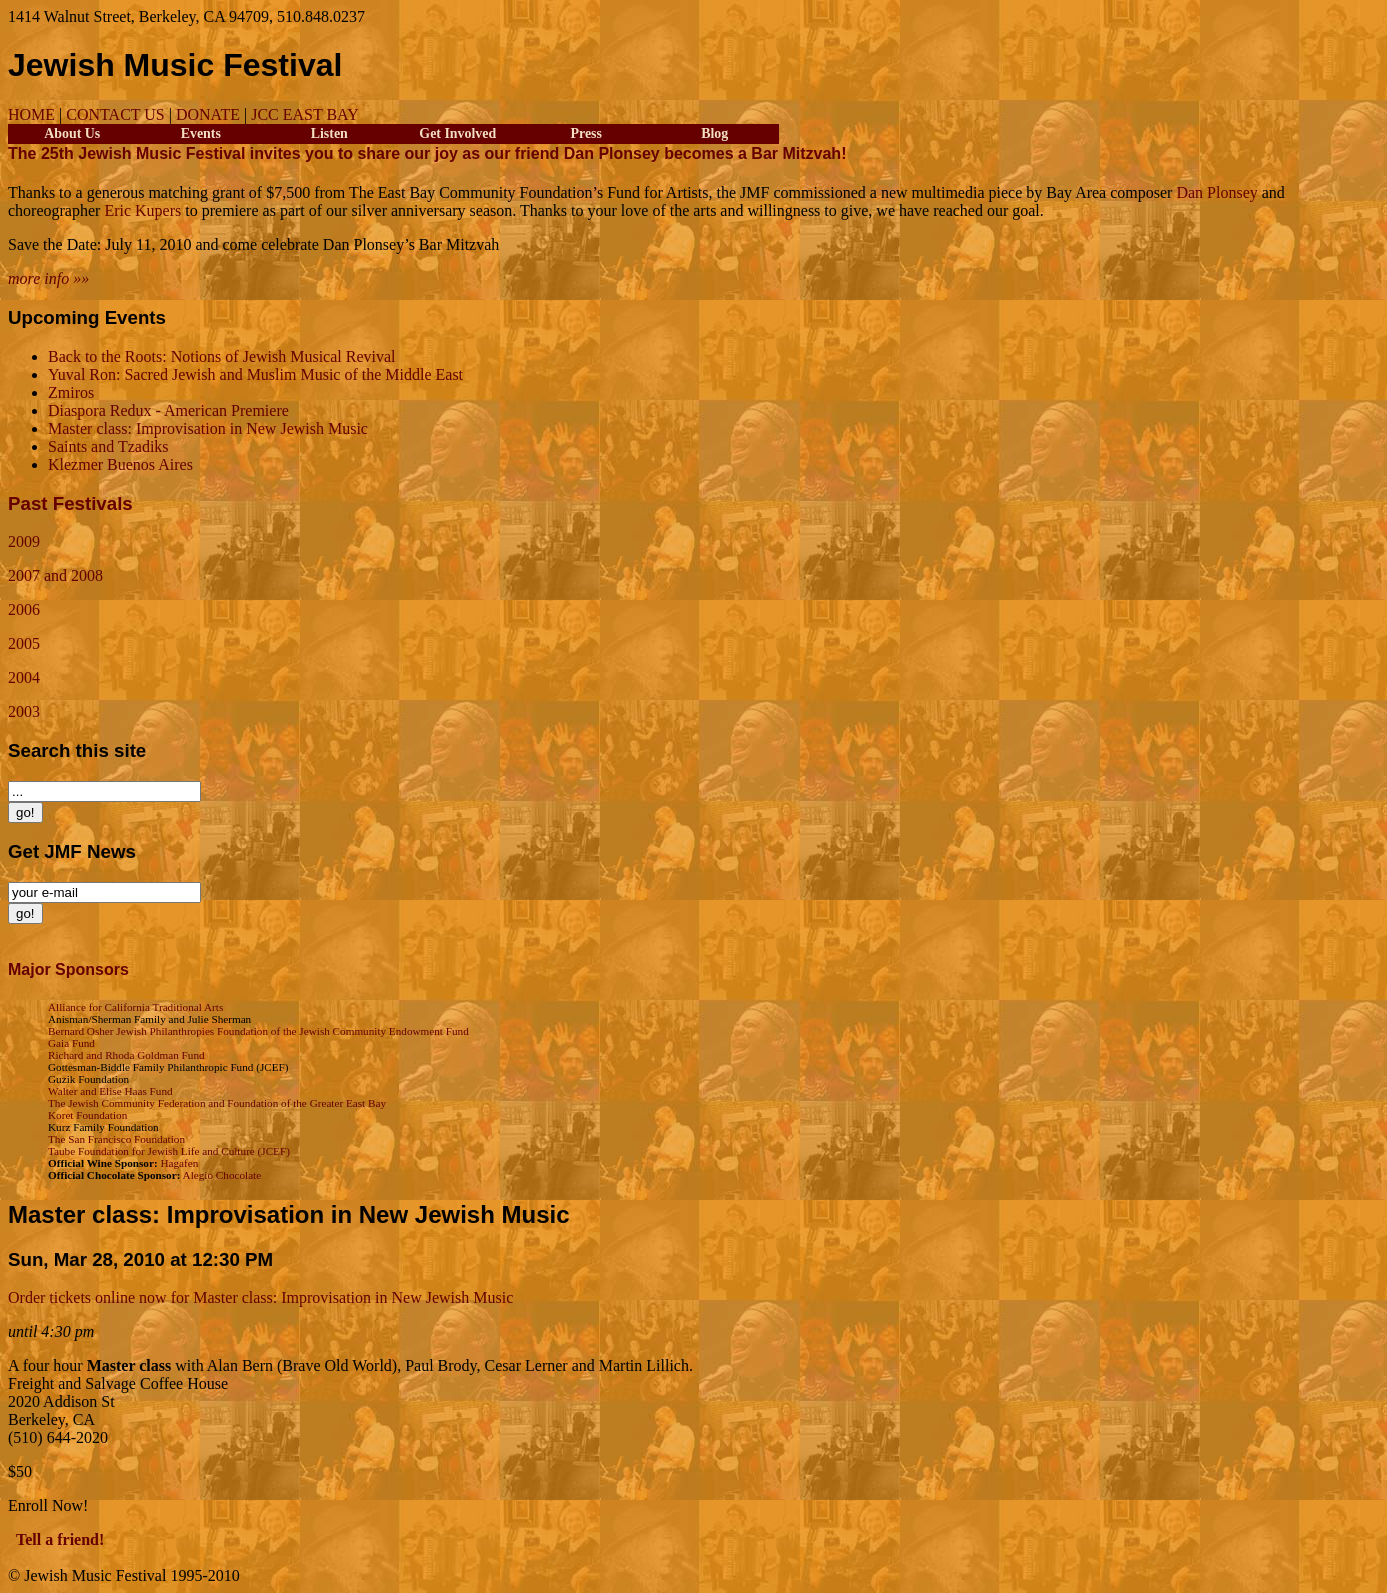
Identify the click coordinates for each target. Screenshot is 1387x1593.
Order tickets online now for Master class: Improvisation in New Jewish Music (260, 1297)
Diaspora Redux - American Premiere (168, 410)
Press (586, 133)
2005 (24, 643)
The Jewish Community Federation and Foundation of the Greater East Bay (217, 1103)
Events (201, 133)
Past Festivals (70, 503)
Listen (329, 133)
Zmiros (71, 392)
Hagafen (179, 1163)
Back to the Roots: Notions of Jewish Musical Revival (222, 356)
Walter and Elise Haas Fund (110, 1091)
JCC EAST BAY (305, 114)
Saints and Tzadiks (108, 446)
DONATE (208, 114)
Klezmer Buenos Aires (120, 464)
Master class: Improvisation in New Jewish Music (208, 428)
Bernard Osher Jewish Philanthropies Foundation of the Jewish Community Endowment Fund (258, 1031)
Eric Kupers (142, 210)
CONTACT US (115, 114)
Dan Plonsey (1216, 192)
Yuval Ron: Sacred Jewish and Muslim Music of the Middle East (255, 374)
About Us (72, 133)
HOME (31, 114)
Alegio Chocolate (222, 1175)
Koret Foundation (87, 1115)
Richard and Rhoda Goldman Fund (126, 1055)
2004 (24, 677)
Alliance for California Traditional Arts (135, 1007)
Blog (714, 133)
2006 (24, 609)
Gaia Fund (71, 1043)
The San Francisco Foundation (116, 1139)
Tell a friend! (60, 1539)
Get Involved (457, 133)
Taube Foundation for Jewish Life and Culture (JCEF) (169, 1151)
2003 (24, 711)
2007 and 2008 (55, 575)
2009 (24, 541)
